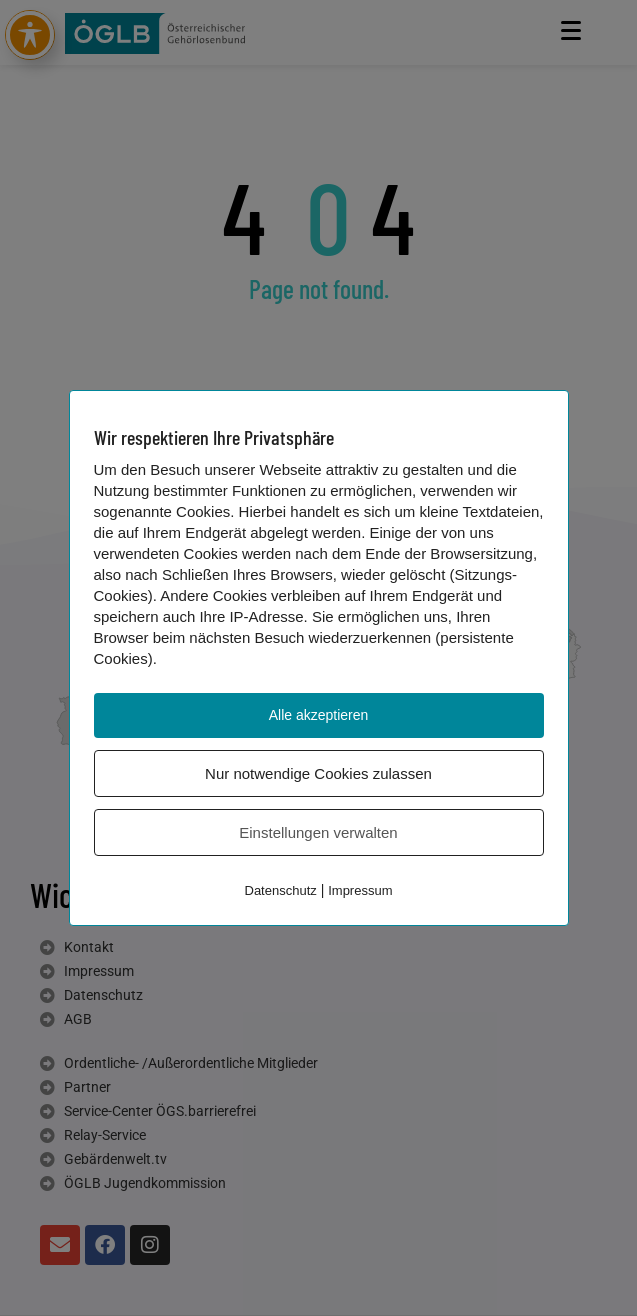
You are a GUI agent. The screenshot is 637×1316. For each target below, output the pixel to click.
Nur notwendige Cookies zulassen (318, 773)
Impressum (360, 890)
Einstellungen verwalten (318, 832)
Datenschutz (281, 890)
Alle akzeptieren (319, 715)
